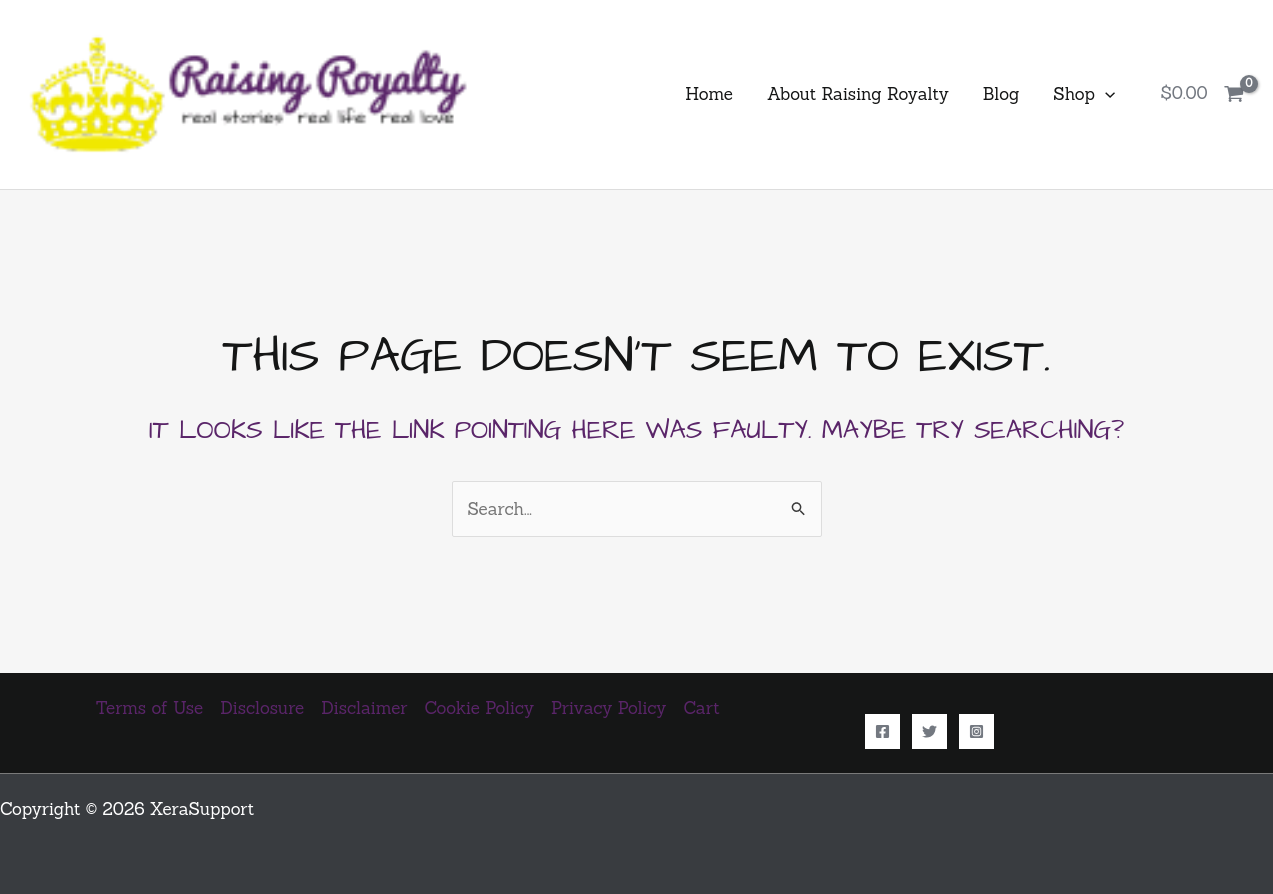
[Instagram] (976, 731)
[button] (1105, 94)
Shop (1084, 94)
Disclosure (262, 708)
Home (709, 94)
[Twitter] (929, 731)
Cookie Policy (479, 708)
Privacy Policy (608, 708)
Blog (1001, 94)
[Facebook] (882, 731)
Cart (701, 708)
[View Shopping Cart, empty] (1202, 94)
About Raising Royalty (858, 94)
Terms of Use (150, 708)
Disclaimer (364, 708)
